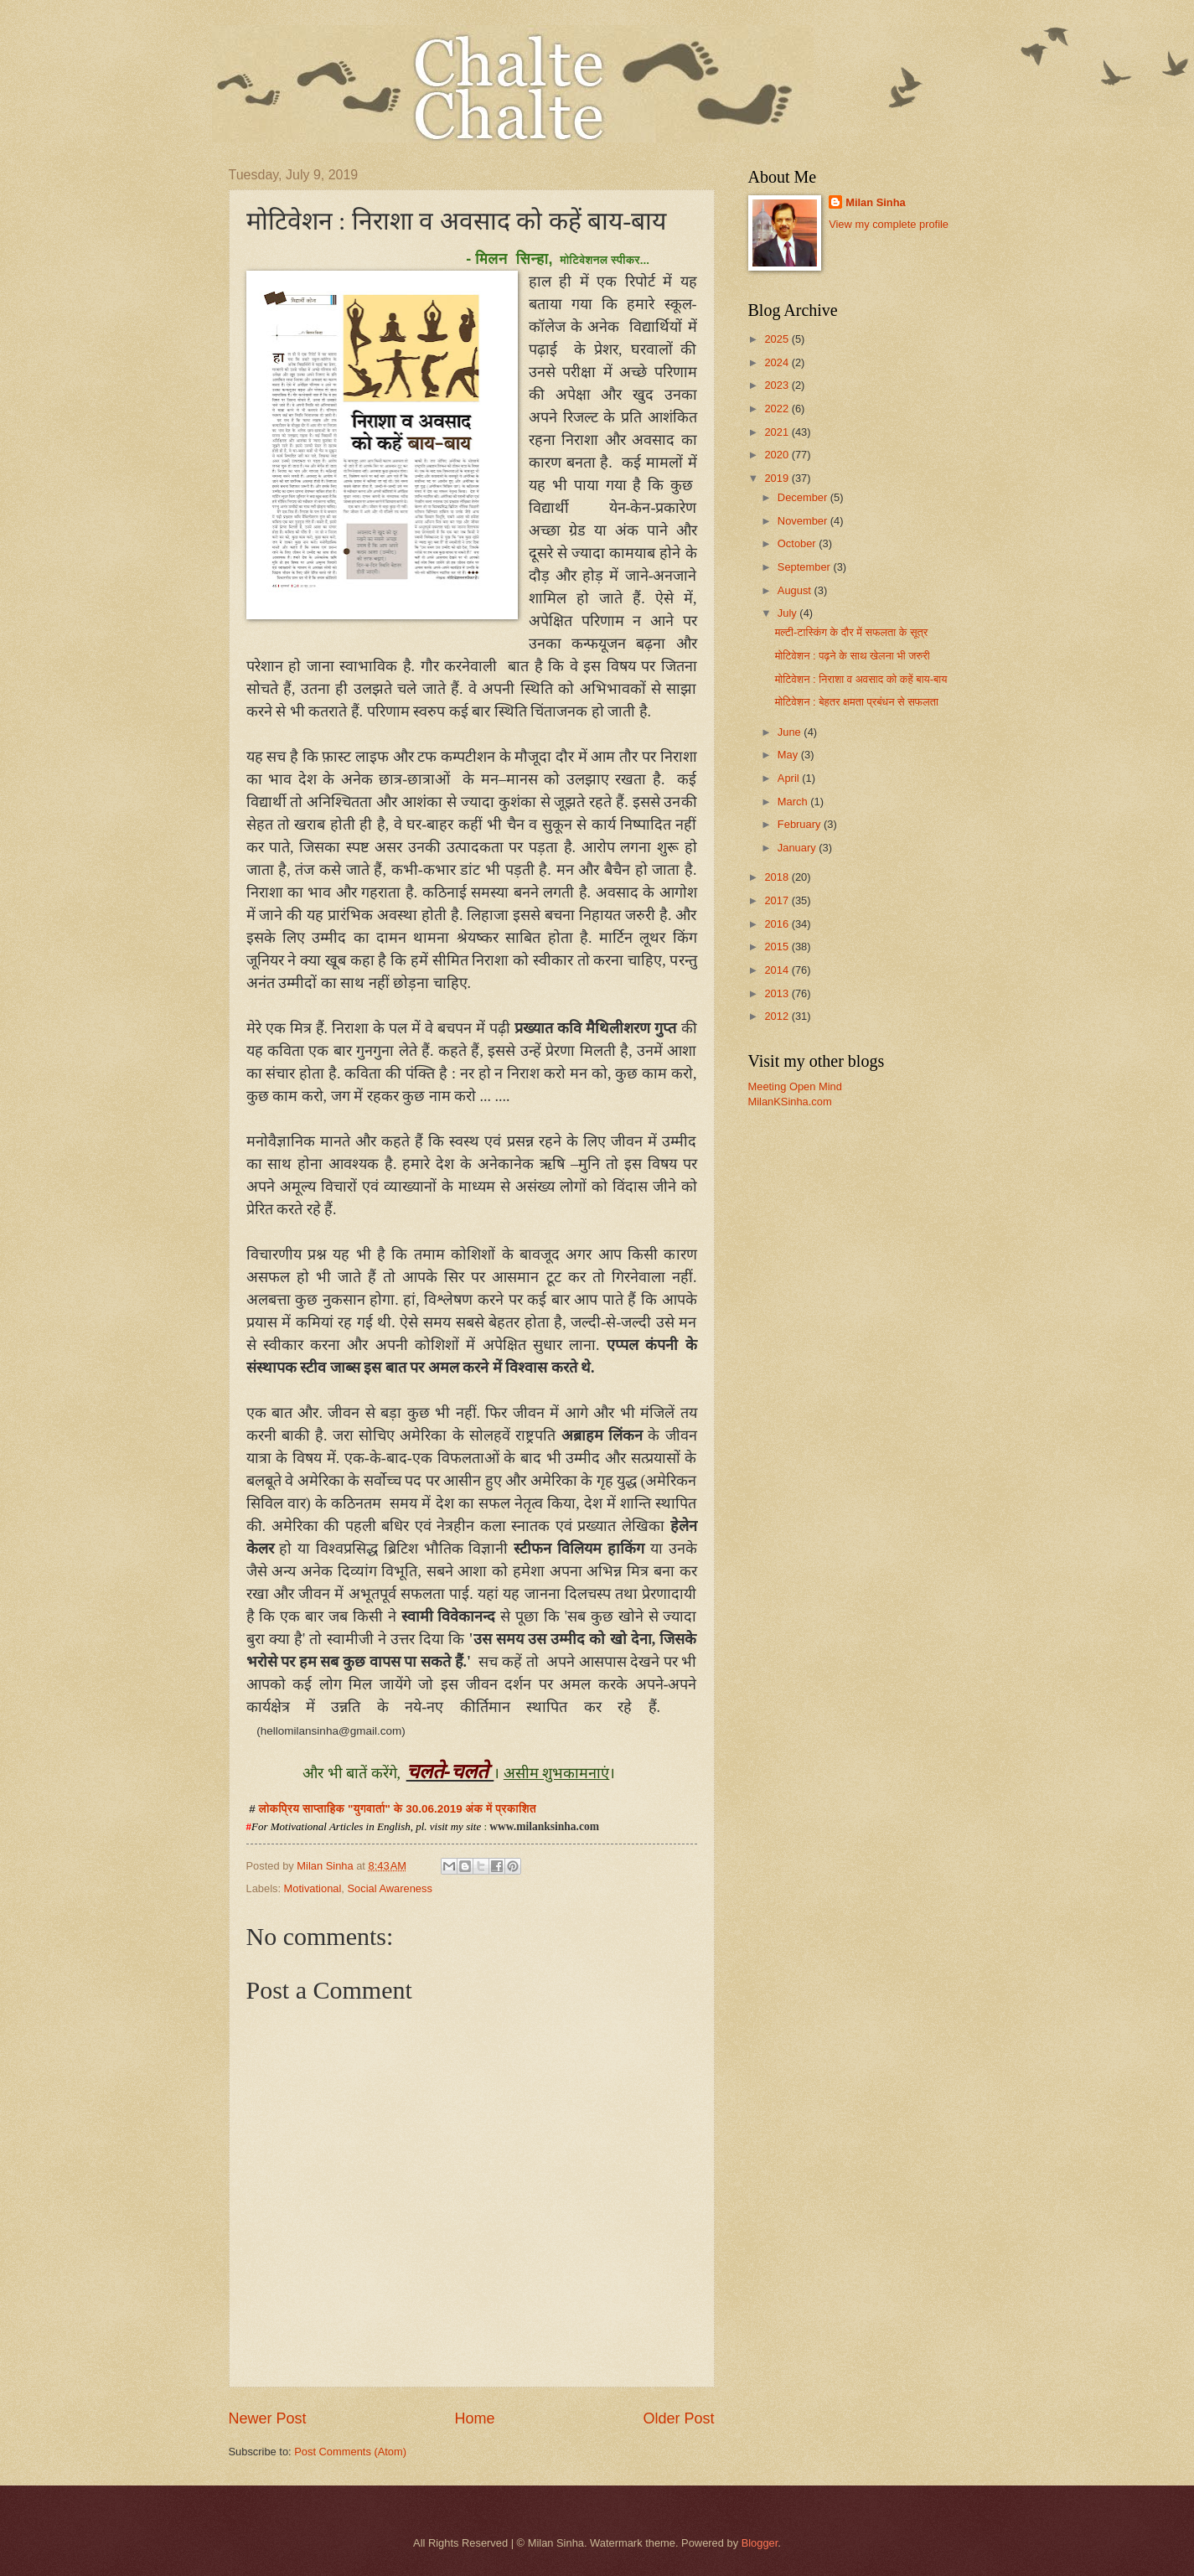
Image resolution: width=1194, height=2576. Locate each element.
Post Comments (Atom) (350, 2451)
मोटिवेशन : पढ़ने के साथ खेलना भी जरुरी (852, 655)
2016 (777, 924)
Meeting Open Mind (795, 1086)
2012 (777, 1016)
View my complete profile (888, 224)
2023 (777, 385)
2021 (777, 432)
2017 (777, 900)
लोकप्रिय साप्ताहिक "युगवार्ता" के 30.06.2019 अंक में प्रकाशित (397, 1809)
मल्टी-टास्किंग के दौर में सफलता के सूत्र (851, 632)
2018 (777, 877)
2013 (777, 993)
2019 (777, 478)
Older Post (678, 2418)
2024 (777, 362)
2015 (777, 946)
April (790, 778)
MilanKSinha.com (790, 1101)
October (798, 543)
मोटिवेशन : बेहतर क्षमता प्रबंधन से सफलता (856, 702)
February (801, 824)
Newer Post (268, 2418)
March (794, 801)
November (804, 521)
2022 (777, 408)
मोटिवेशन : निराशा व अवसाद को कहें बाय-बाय (861, 679)
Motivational (313, 1888)
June (791, 732)
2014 (777, 970)
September (806, 567)
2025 (777, 339)
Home (474, 2418)
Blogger (760, 2543)
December (804, 497)
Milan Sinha (875, 202)
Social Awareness (389, 1888)
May (789, 754)
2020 (777, 454)
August (796, 590)
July (788, 613)
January (798, 847)
